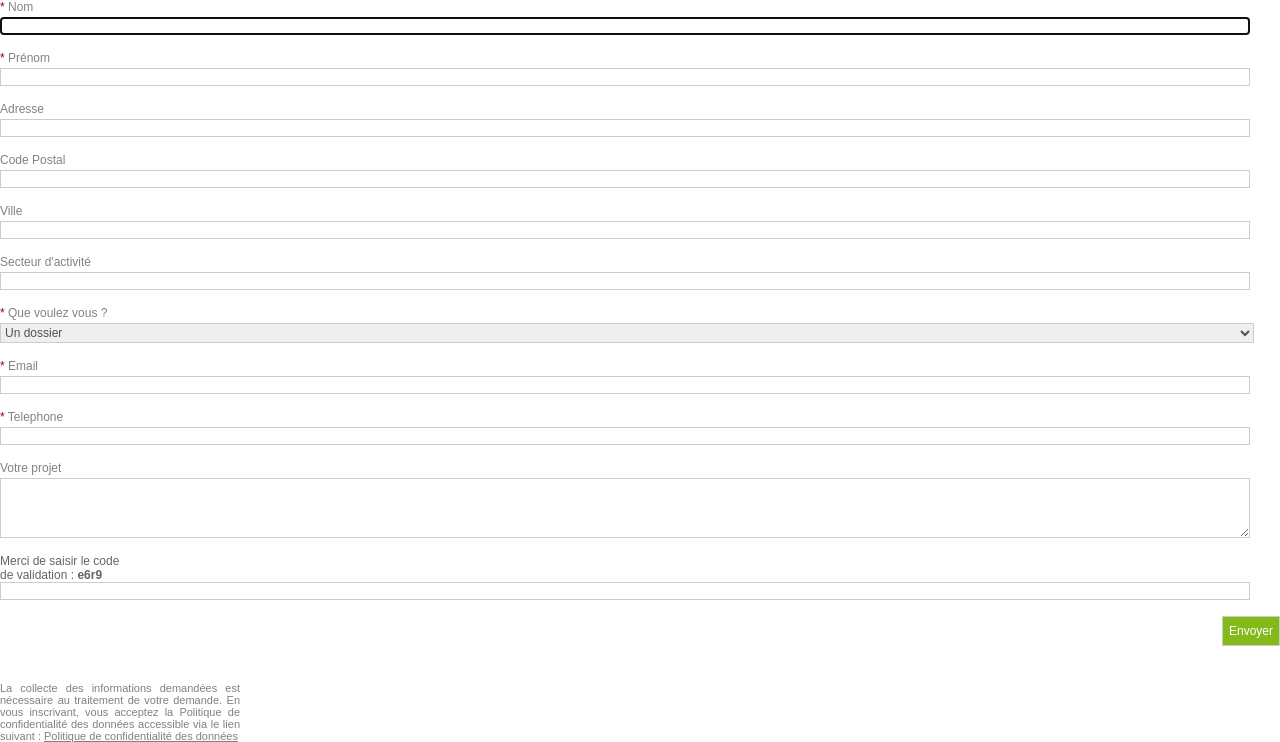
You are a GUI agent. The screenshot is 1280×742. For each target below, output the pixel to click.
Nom (16, 7)
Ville (11, 211)
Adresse (22, 109)
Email (19, 366)
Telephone (31, 417)
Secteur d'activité (45, 262)
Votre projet (30, 468)
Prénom (25, 58)
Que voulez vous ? (53, 313)
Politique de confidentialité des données (141, 736)
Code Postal (32, 160)
